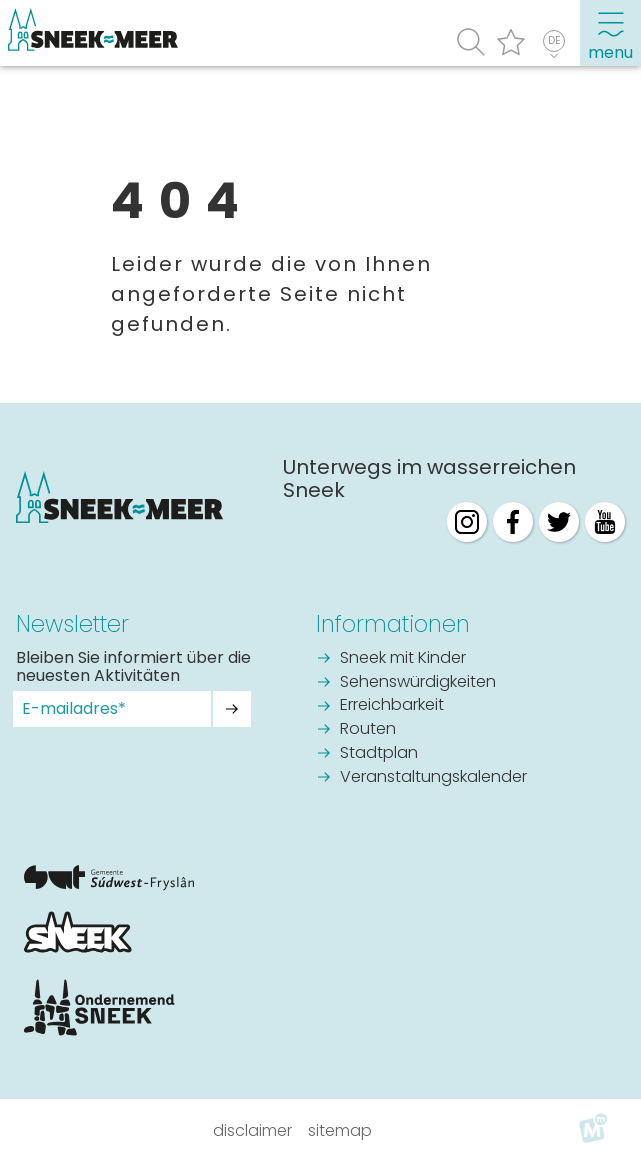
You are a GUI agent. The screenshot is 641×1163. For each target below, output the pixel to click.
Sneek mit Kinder (403, 659)
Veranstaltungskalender (433, 778)
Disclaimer (252, 1130)
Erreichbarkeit (392, 706)
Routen (368, 730)
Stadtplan (379, 754)
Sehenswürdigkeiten (418, 683)
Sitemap (340, 1130)
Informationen (393, 624)
